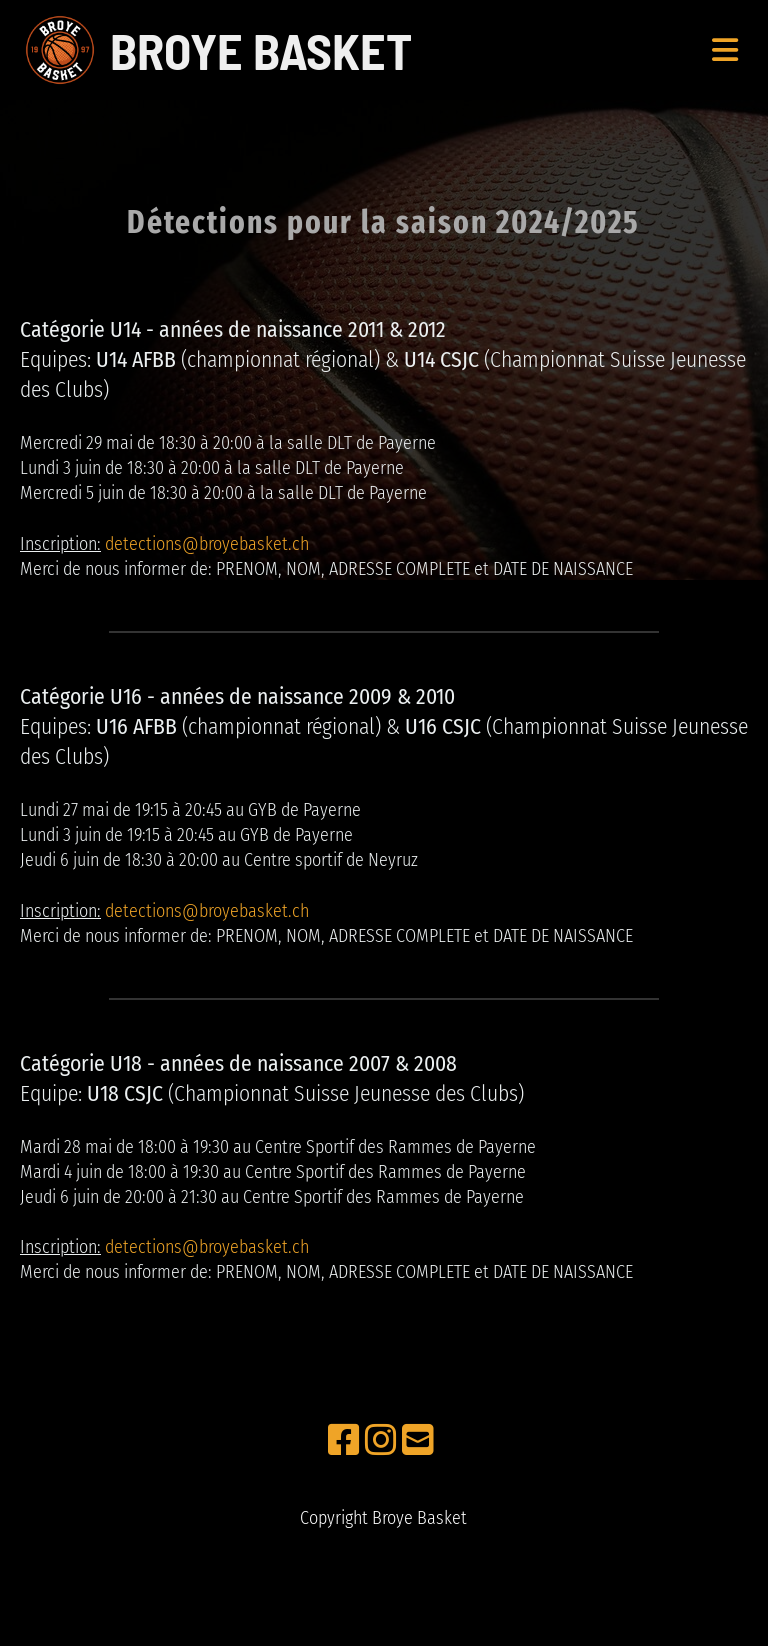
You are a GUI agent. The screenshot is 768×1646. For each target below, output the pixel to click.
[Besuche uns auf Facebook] (344, 1441)
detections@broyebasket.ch (207, 544)
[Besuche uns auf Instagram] (381, 1441)
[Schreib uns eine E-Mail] (418, 1441)
